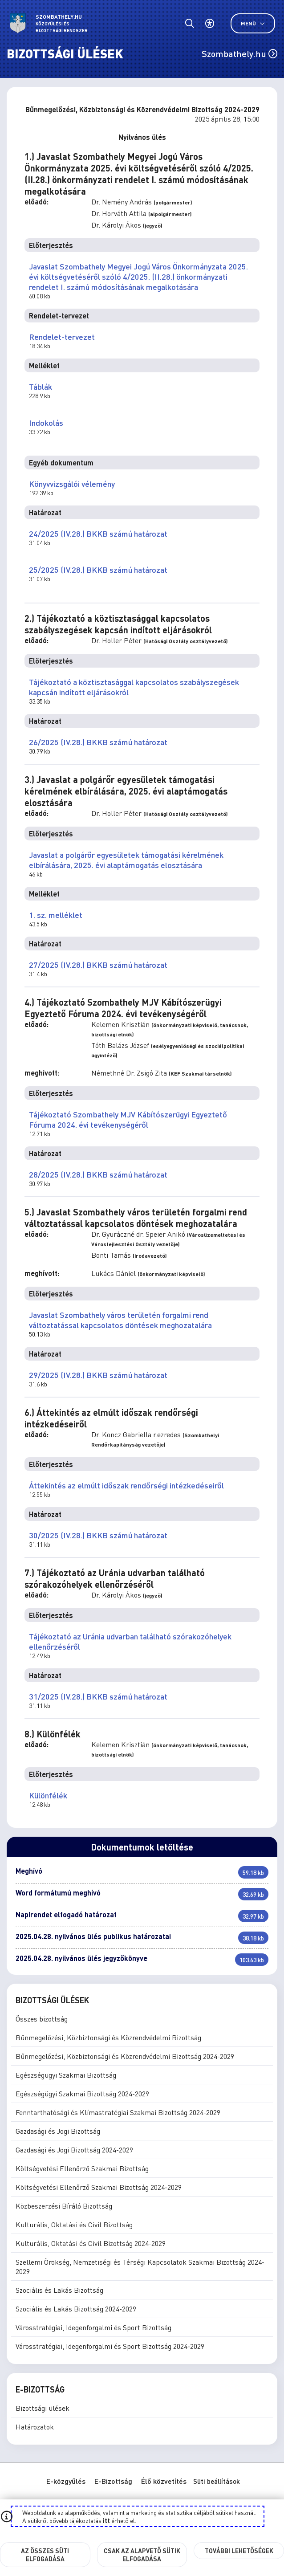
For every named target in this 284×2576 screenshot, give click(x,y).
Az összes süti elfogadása (45, 2555)
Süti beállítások (216, 2481)
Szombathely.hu (239, 53)
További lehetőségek (239, 2551)
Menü (253, 23)
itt (106, 2520)
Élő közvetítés (164, 2481)
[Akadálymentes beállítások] (209, 23)
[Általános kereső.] (189, 23)
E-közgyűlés (65, 2481)
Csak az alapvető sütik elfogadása (142, 2555)
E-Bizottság (113, 2481)
